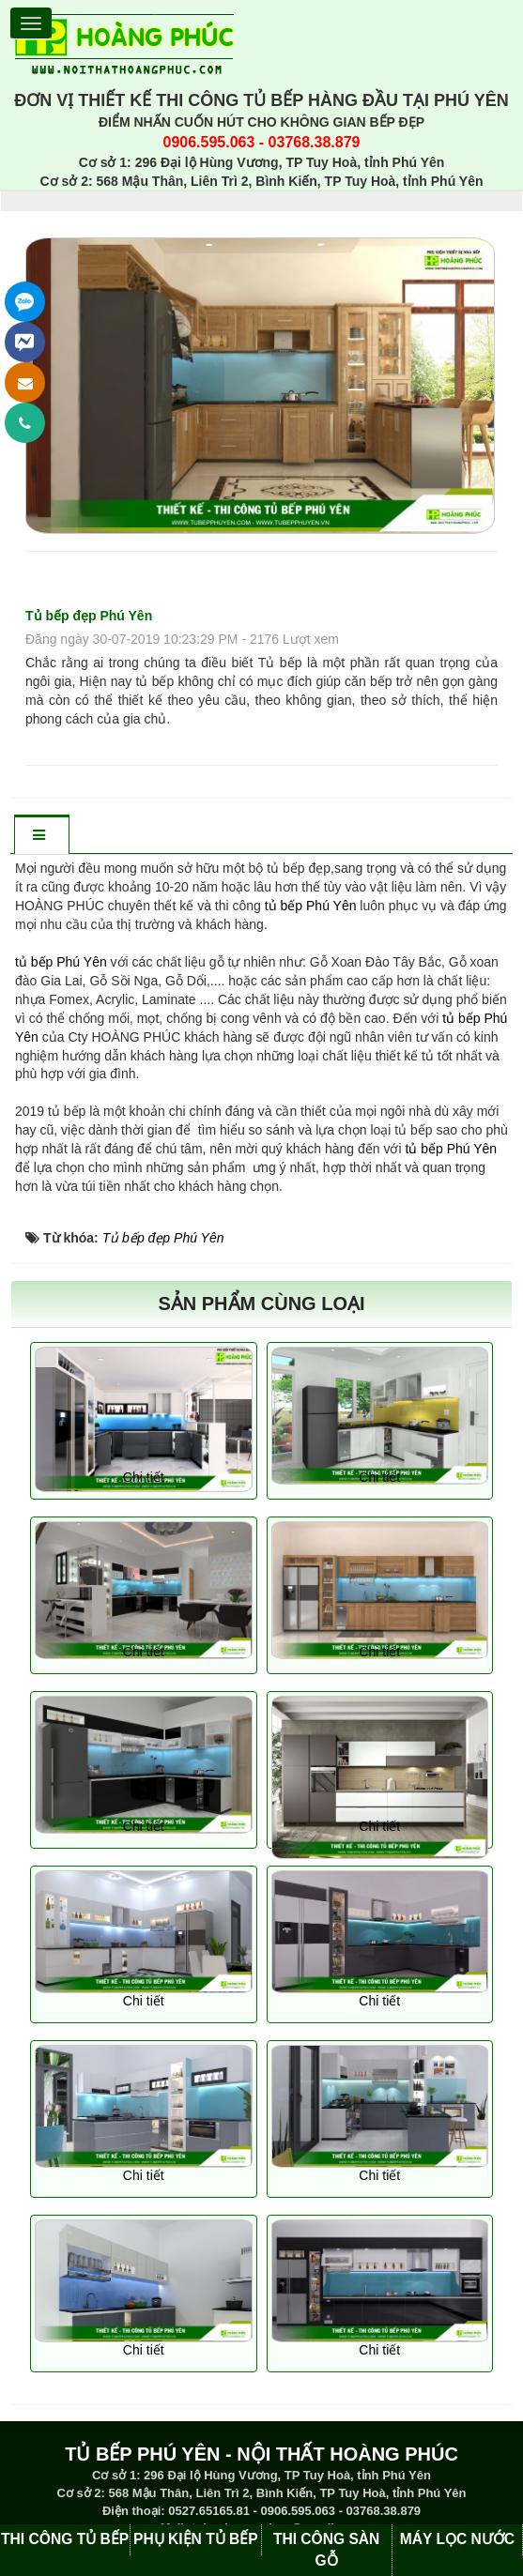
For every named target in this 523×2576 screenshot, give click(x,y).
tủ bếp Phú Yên (311, 905)
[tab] (41, 835)
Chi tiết (143, 1477)
